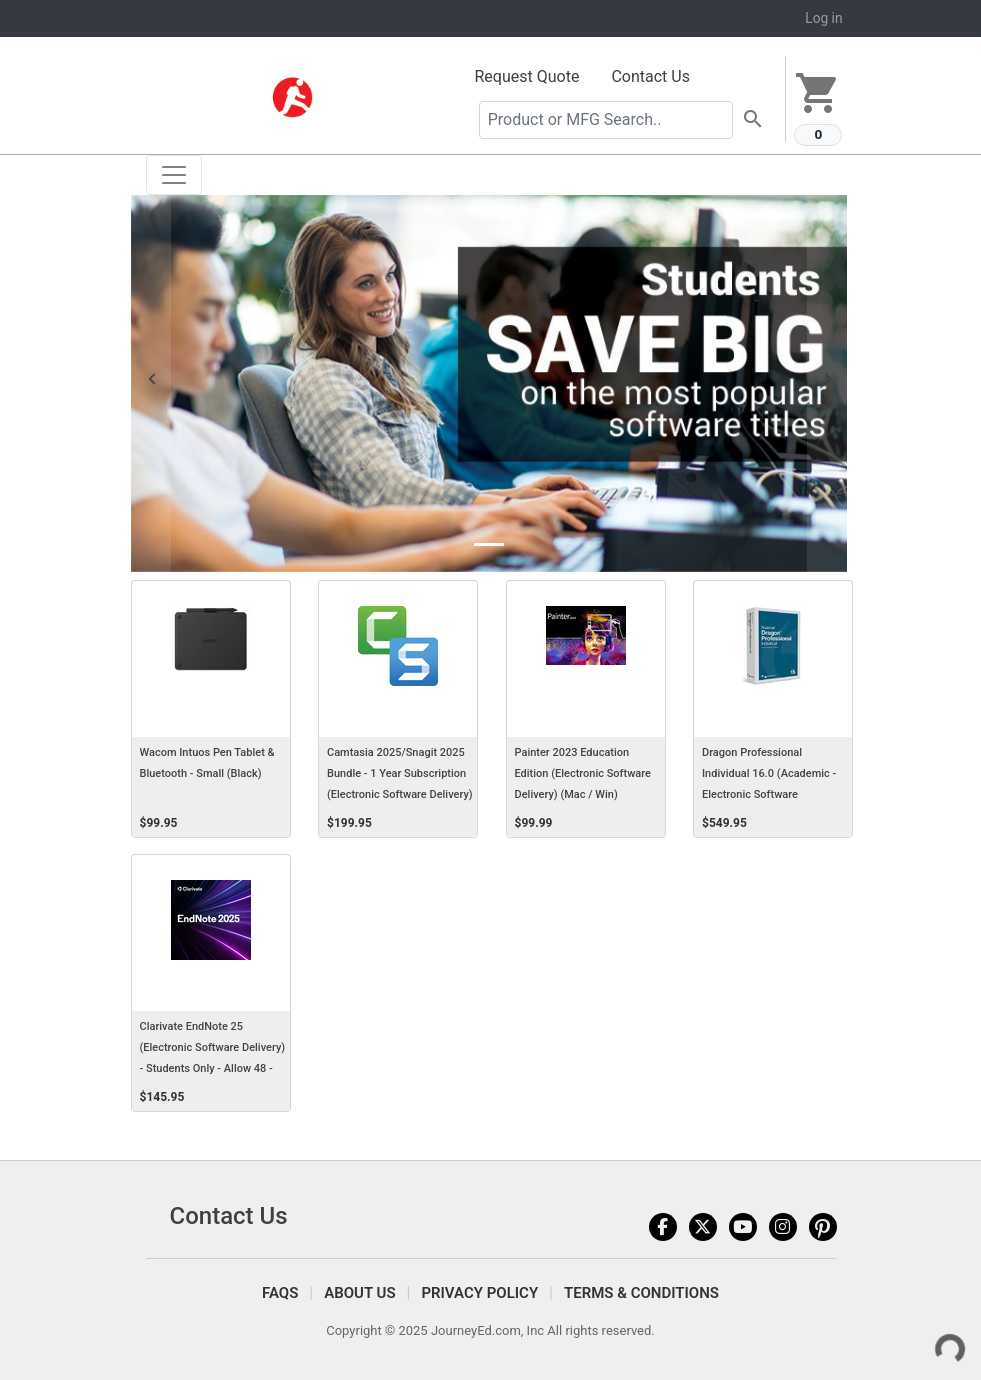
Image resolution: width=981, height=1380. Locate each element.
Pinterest (823, 1227)
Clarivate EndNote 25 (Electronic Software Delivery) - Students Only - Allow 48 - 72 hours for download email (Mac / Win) (213, 1069)
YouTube (743, 1227)
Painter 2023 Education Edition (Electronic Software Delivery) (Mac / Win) (583, 773)
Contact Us (650, 76)
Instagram (783, 1227)
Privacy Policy (479, 1293)
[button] (151, 383)
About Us (359, 1293)
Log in (823, 18)
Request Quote (527, 76)
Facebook (663, 1227)
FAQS (280, 1293)
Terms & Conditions (641, 1293)
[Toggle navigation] (174, 175)
